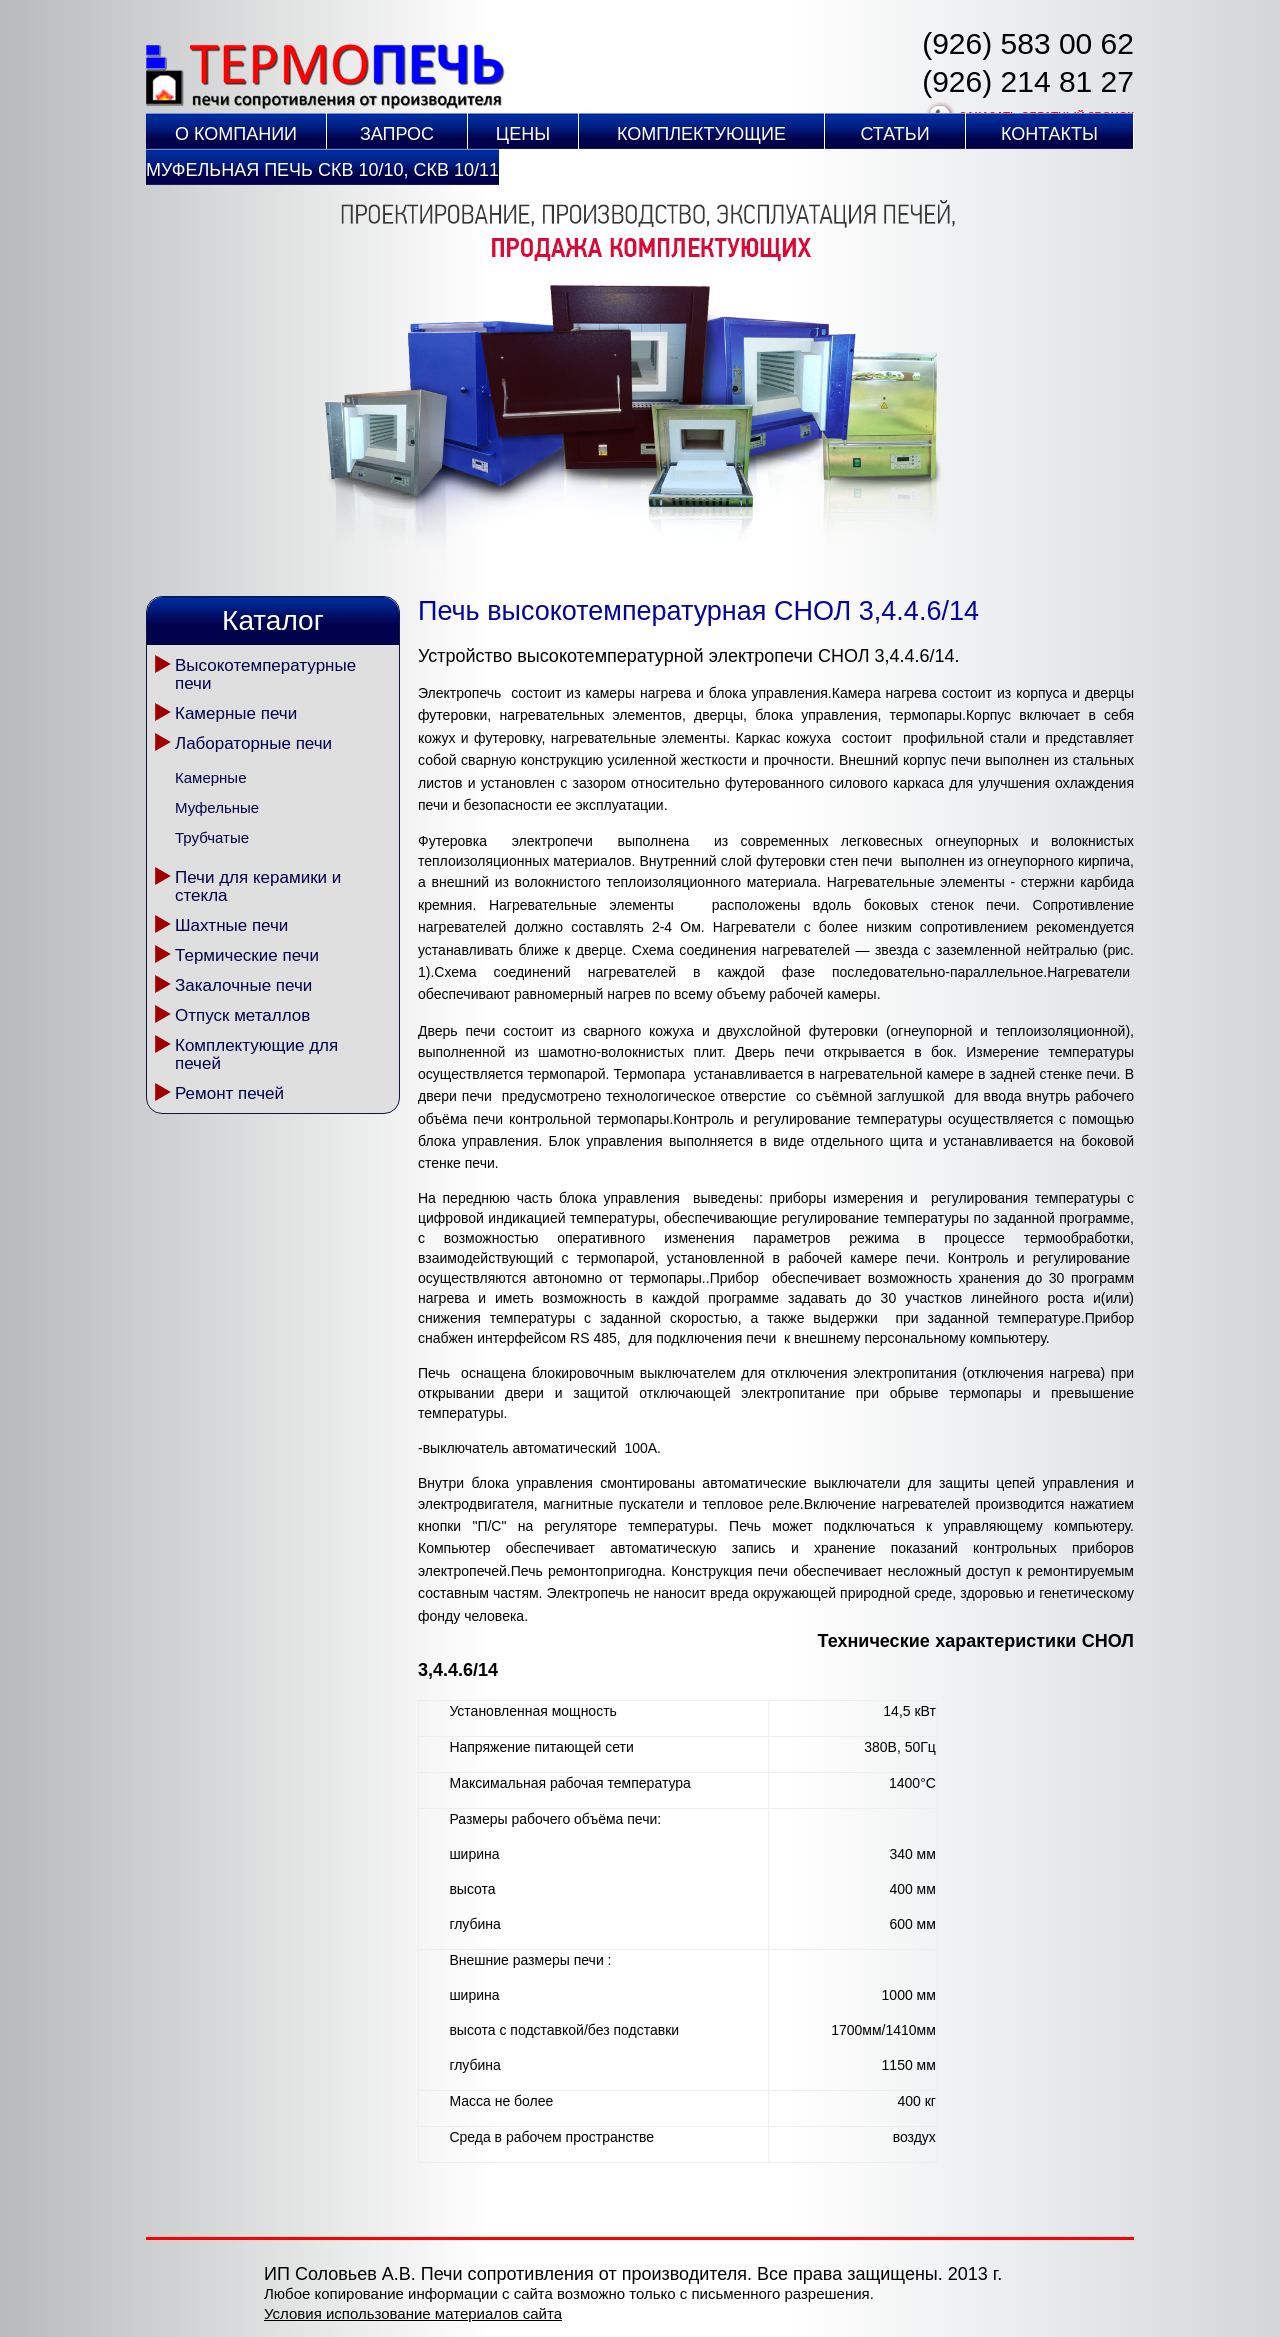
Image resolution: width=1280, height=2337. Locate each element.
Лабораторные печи (253, 743)
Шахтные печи (231, 925)
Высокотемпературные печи (265, 674)
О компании (236, 134)
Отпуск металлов (242, 1015)
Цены (523, 134)
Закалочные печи (243, 985)
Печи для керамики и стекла (258, 886)
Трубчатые (212, 837)
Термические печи (247, 955)
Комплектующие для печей (256, 1054)
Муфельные (217, 807)
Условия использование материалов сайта (413, 2313)
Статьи (894, 134)
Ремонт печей (229, 1093)
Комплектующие (701, 134)
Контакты (1049, 134)
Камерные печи (236, 713)
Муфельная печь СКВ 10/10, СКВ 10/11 (322, 170)
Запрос (397, 134)
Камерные (210, 777)
